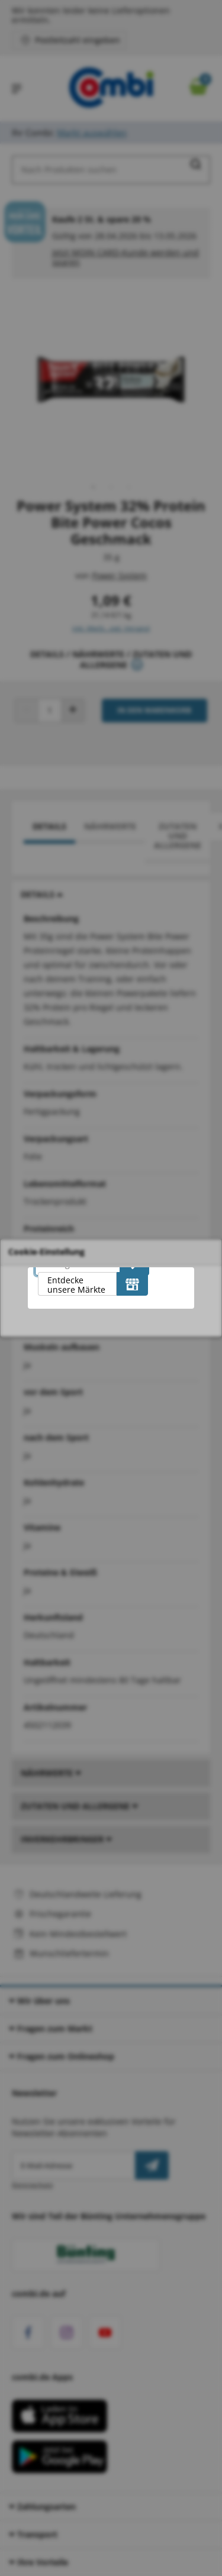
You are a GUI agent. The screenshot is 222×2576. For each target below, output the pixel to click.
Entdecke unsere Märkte (76, 1284)
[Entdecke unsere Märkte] (132, 1284)
